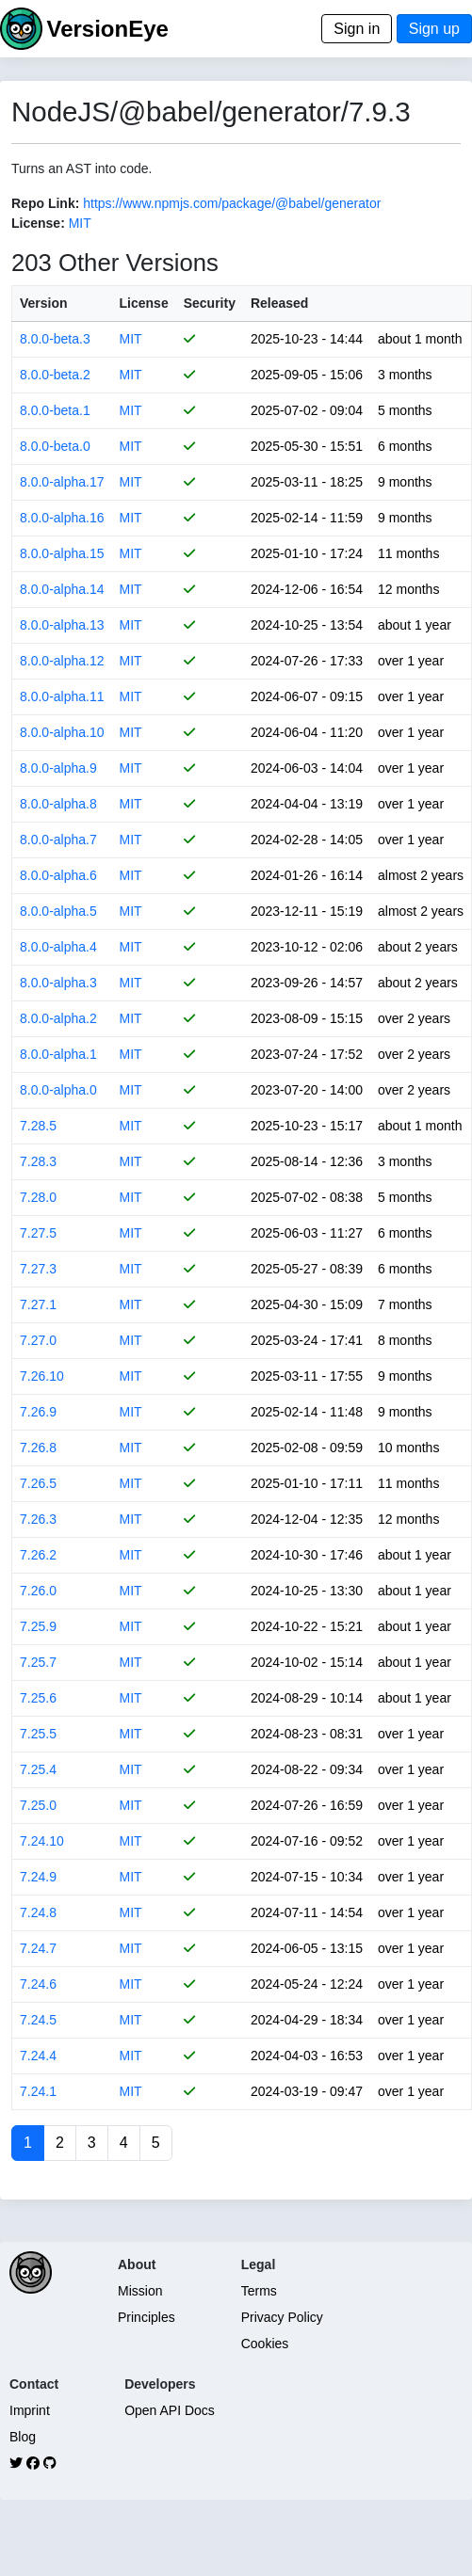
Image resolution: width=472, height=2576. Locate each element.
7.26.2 (38, 1554)
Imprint (29, 2410)
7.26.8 (38, 1447)
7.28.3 (38, 1161)
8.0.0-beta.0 (55, 446)
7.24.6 (38, 1984)
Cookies (265, 2343)
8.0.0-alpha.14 (62, 589)
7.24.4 (38, 2055)
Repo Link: (45, 203)
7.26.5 (38, 1483)
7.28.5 (38, 1125)
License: (38, 223)
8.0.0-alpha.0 (58, 1089)
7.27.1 (38, 1304)
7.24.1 (38, 2091)
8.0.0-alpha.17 (62, 481)
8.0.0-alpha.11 (62, 696)
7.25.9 (38, 1626)
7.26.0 (38, 1590)
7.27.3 (38, 1268)
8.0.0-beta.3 (55, 338)
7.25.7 (38, 1662)
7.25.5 (38, 1733)
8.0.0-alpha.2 (58, 1018)
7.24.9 (38, 1876)
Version (44, 303)
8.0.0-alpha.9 (58, 768)
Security (210, 303)
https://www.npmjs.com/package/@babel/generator (232, 203)
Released (279, 303)
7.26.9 (38, 1411)
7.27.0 (38, 1340)
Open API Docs (169, 2410)
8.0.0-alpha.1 (58, 1054)
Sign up (434, 29)
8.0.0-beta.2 (55, 374)
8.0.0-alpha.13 (62, 624)
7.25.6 (38, 1697)
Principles (146, 2317)
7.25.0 (38, 1805)
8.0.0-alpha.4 (58, 946)
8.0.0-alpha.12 (62, 660)
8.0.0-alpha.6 (58, 875)
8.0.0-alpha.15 (62, 553)
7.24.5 (38, 2019)
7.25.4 (38, 1769)
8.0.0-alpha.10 (62, 732)
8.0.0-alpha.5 (58, 911)
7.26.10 (42, 1376)
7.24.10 (42, 1840)
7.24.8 (38, 1912)
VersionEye (107, 28)
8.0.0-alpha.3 (58, 982)
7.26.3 (38, 1519)
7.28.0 (38, 1197)
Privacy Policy (282, 2317)
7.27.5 (38, 1232)
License (144, 303)
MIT (80, 223)
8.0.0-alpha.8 (58, 803)
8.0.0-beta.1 (55, 410)
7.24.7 (38, 1948)
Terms (259, 2290)
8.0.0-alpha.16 (62, 517)
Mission (140, 2290)
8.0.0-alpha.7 (58, 839)
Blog (22, 2436)
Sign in (357, 29)
